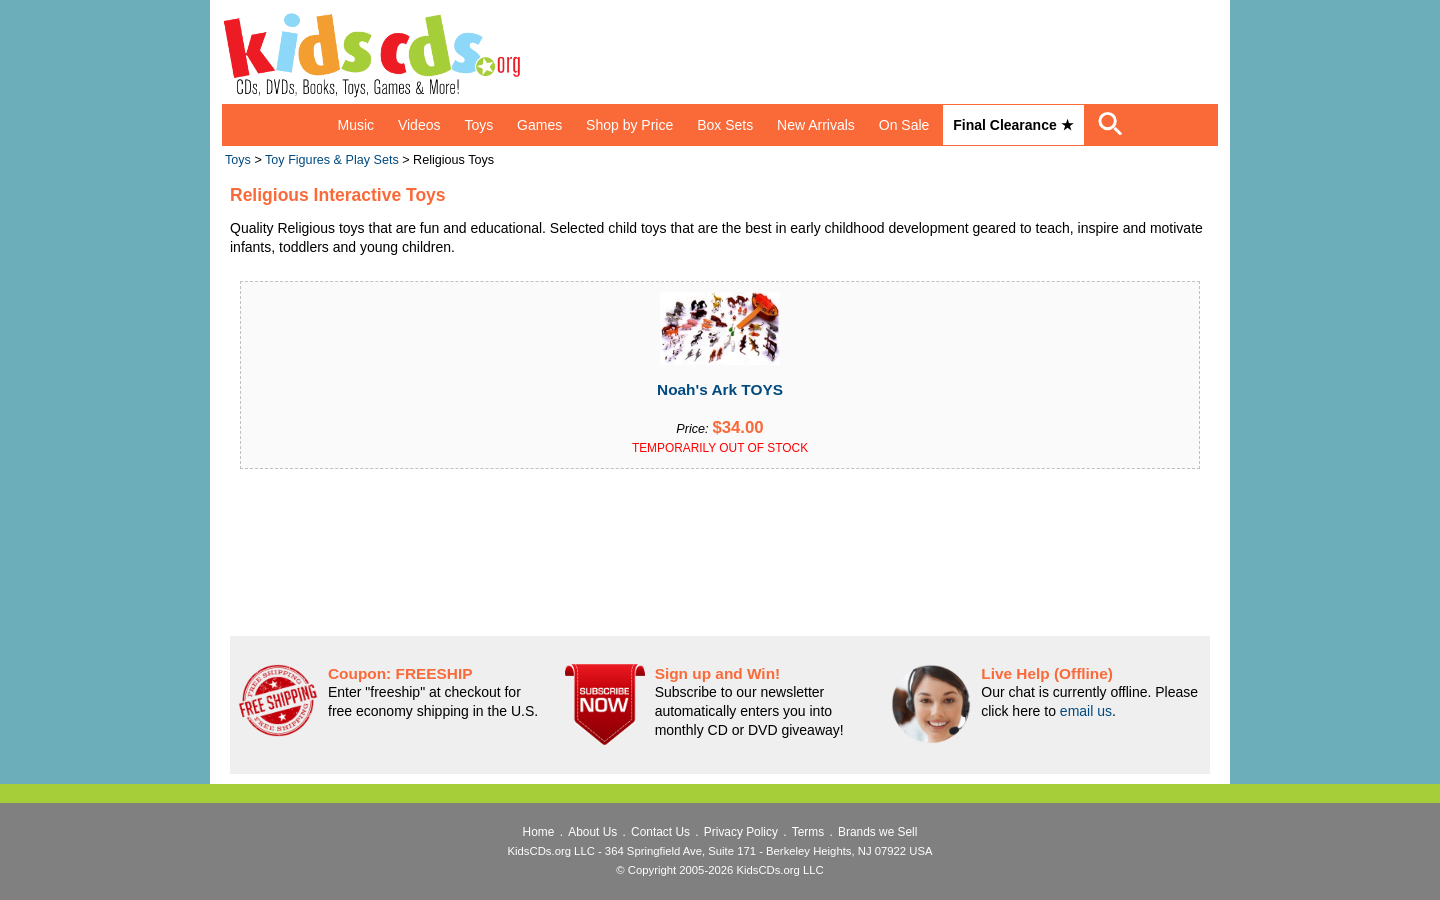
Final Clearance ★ (1013, 125)
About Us (592, 832)
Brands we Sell (877, 832)
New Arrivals (816, 125)
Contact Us (660, 832)
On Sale (904, 125)
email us (1086, 711)
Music (355, 125)
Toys (478, 125)
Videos (419, 125)
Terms (808, 832)
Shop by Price (629, 125)
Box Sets (725, 125)
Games (539, 125)
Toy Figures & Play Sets (332, 160)
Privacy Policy (741, 832)
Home (539, 832)
